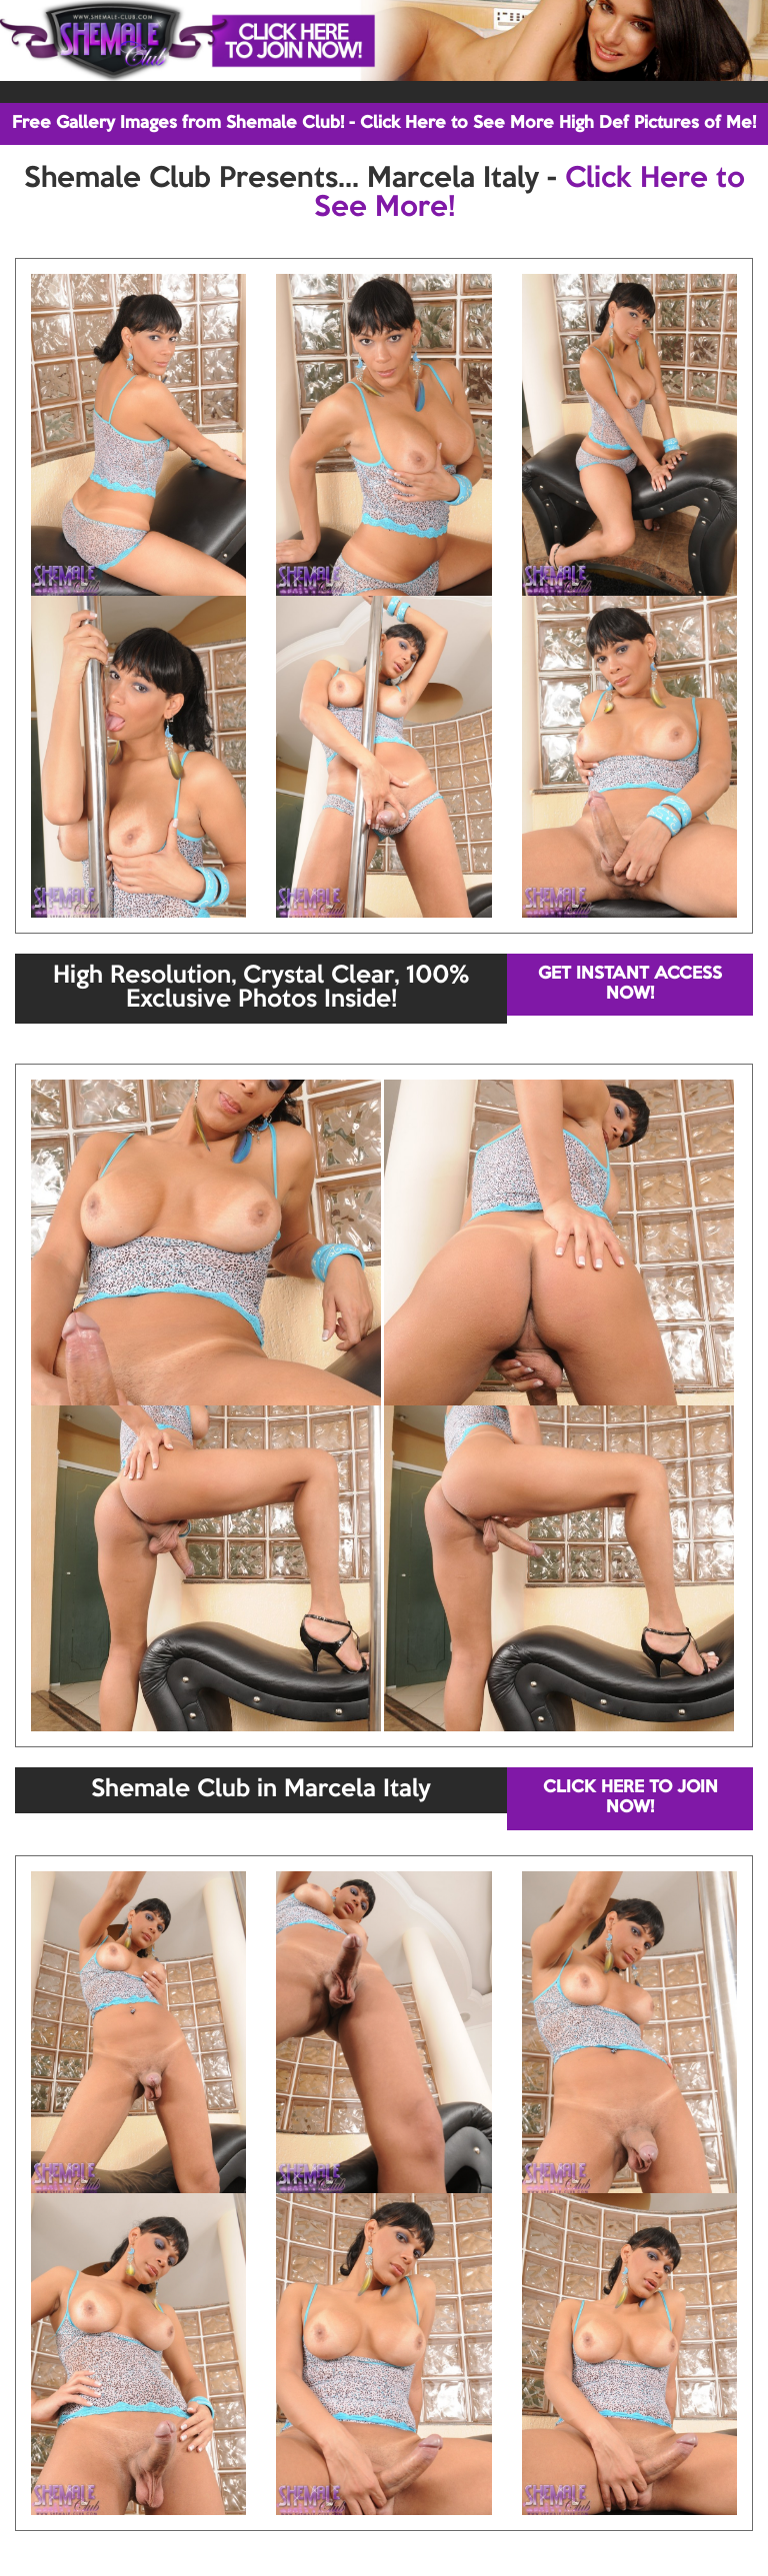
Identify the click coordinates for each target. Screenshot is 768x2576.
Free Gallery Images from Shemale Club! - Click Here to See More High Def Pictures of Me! (384, 123)
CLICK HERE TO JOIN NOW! (630, 1797)
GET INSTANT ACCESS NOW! (630, 984)
